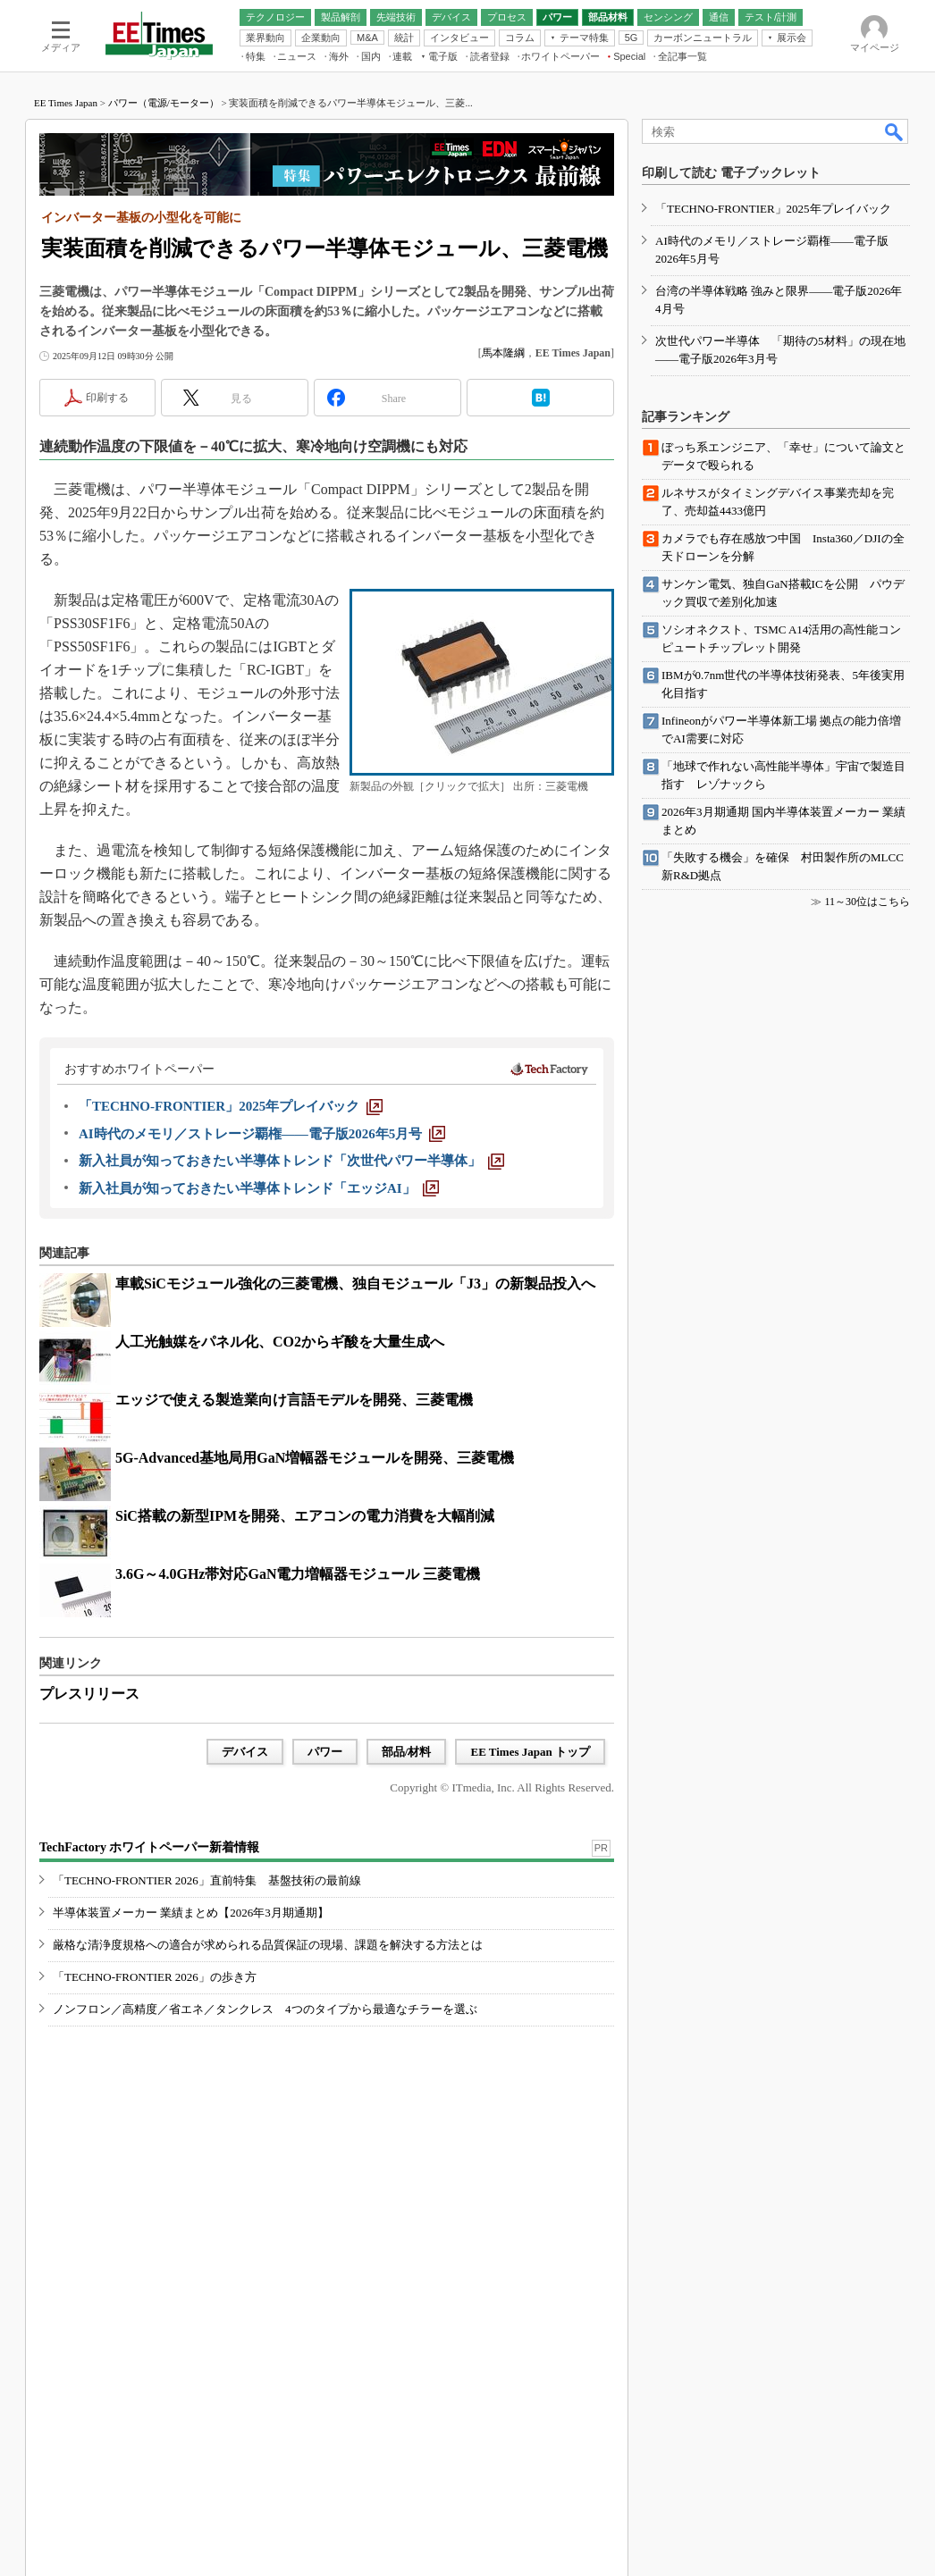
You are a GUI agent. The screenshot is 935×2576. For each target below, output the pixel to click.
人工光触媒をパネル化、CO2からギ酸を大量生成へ (279, 1341)
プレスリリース (89, 1693)
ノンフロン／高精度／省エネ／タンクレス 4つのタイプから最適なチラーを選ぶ (265, 2009)
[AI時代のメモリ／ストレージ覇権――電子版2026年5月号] (262, 1134)
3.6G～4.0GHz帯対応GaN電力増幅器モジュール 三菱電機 (297, 1574)
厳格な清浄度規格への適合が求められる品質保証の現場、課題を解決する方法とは (268, 1944)
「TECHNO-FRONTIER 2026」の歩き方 (155, 1977)
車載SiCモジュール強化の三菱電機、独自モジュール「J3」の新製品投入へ (355, 1283)
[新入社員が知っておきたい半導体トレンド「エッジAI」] (259, 1188)
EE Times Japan (65, 102)
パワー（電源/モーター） (163, 102)
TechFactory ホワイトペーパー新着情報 (149, 1847)
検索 (894, 131)
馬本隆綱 (503, 353)
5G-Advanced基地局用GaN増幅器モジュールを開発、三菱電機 (314, 1457)
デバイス (245, 1751)
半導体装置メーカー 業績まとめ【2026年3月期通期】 (191, 1912)
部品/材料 (407, 1751)
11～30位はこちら (867, 901)
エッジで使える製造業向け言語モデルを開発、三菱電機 (294, 1399)
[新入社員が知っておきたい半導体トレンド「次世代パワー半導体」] (291, 1161)
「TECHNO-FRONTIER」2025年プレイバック (773, 208)
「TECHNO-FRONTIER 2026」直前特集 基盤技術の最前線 (207, 1880)
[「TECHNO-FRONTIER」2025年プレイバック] (231, 1106)
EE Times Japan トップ (530, 1751)
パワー (324, 1751)
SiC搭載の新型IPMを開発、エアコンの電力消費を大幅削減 (304, 1515)
